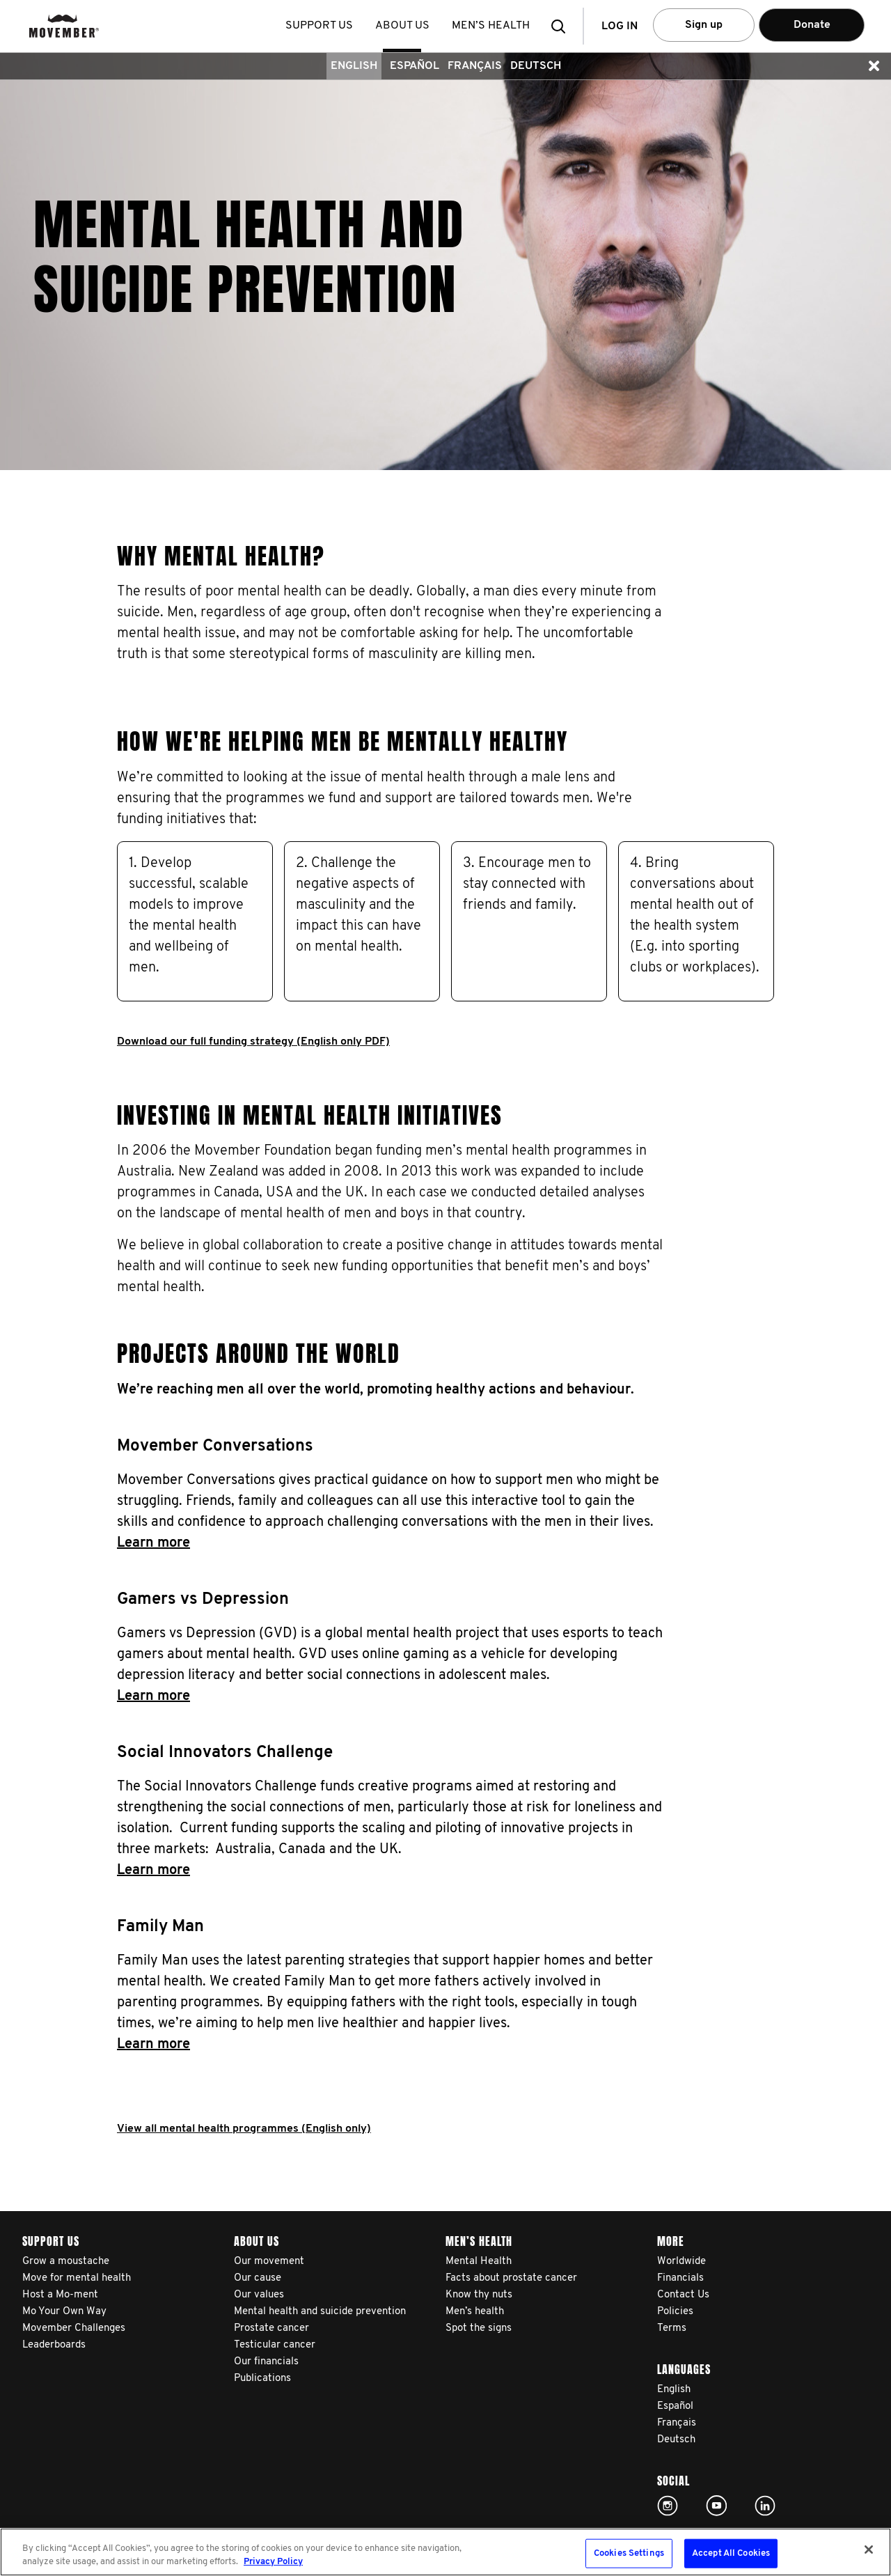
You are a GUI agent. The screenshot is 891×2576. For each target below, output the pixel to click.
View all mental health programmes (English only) (244, 2128)
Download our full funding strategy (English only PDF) (253, 1041)
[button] (562, 26)
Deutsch (535, 66)
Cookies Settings (629, 2553)
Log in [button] (619, 26)
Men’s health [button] (491, 25)
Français (475, 66)
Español (414, 66)
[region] (445, 2552)
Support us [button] (320, 25)
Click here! (667, 2505)
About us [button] (403, 25)
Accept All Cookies (731, 2553)
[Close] (868, 2549)
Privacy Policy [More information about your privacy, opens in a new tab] (273, 2561)
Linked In (765, 2505)
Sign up (704, 25)
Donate (812, 25)
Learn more (153, 1543)
